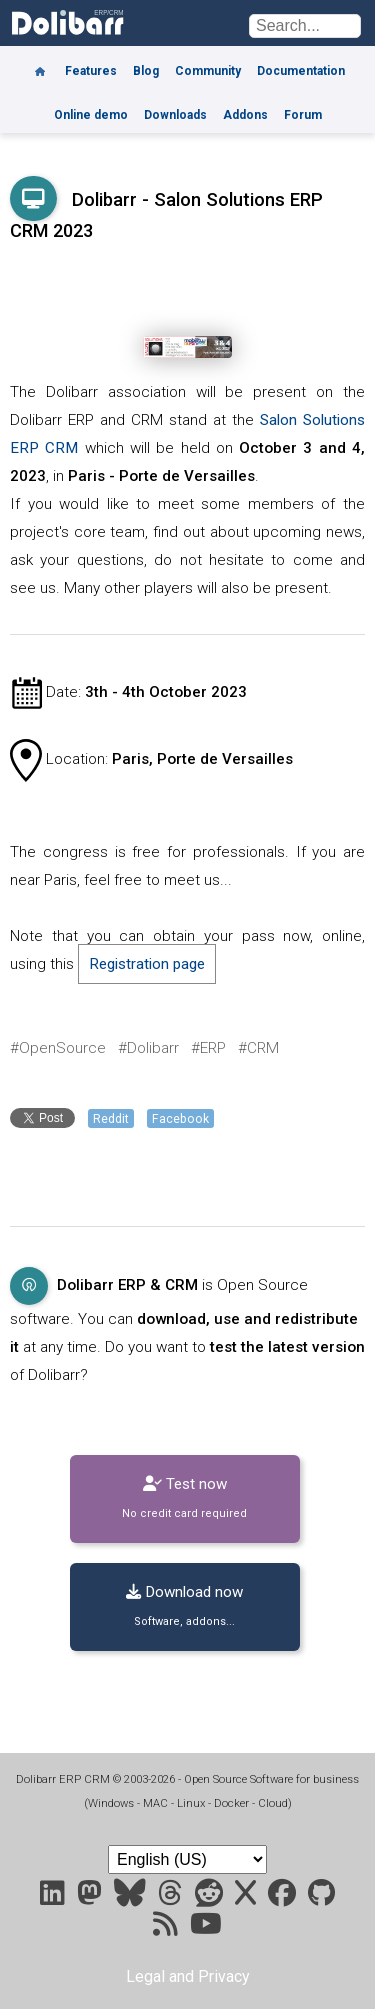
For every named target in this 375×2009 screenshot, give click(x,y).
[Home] (40, 64)
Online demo (91, 115)
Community (208, 71)
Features (91, 71)
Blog (146, 71)
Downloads (175, 115)
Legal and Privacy (188, 1976)
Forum (303, 115)
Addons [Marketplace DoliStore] (245, 115)
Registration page (147, 964)
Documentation (301, 71)
